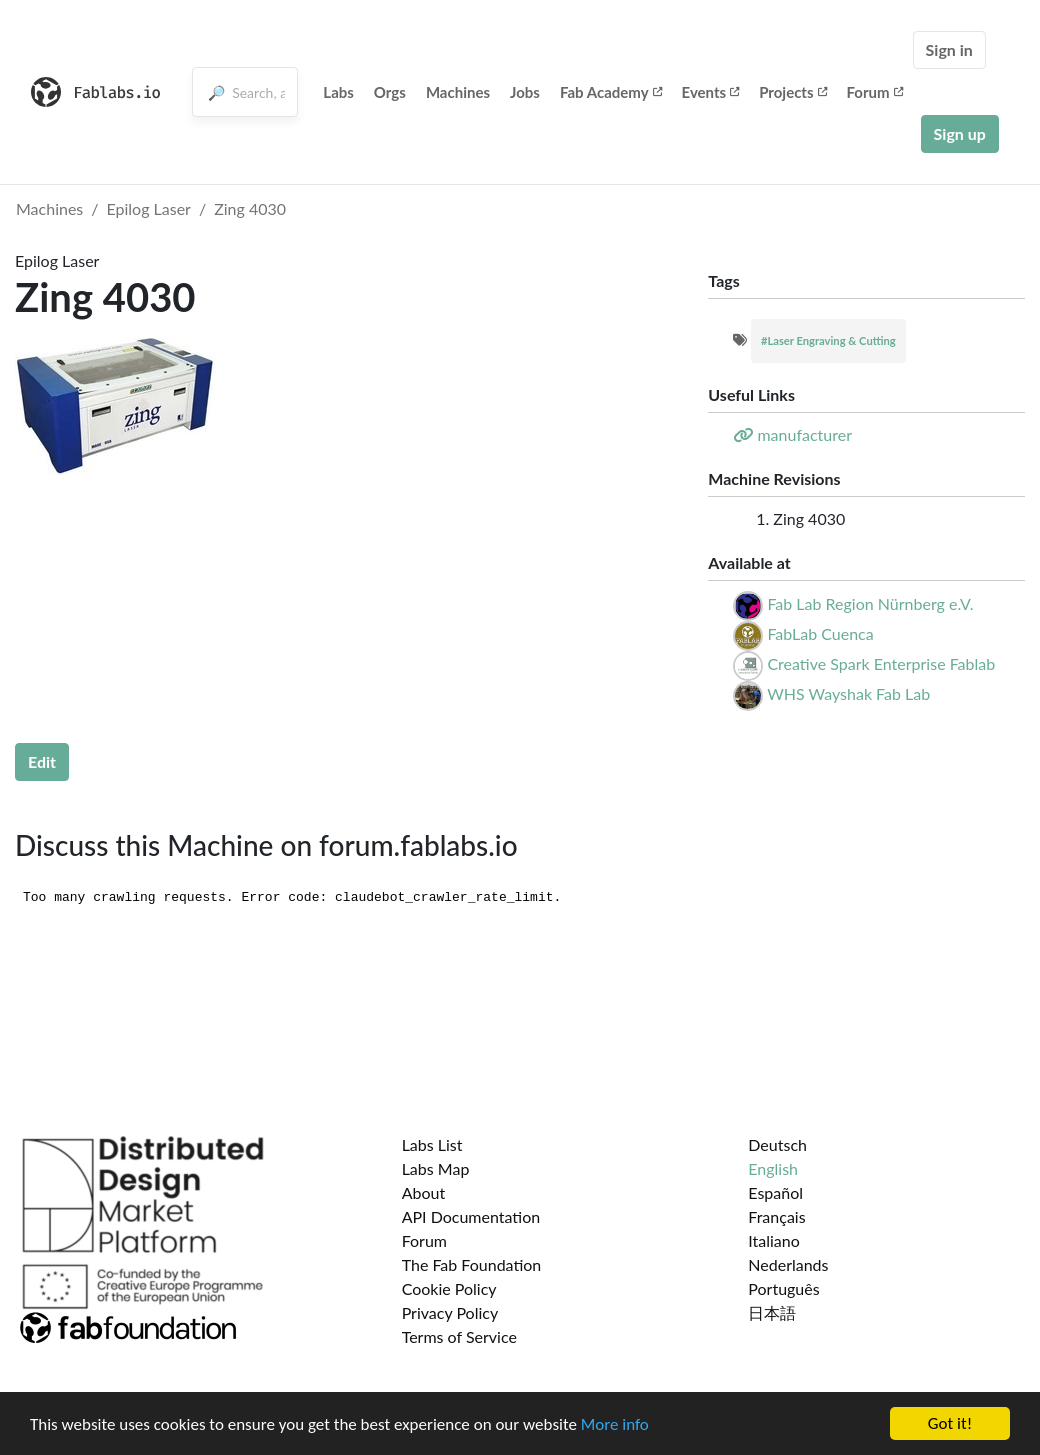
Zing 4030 (250, 208)
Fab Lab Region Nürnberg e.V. (870, 603)
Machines (458, 92)
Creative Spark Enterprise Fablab (881, 663)
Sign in (949, 49)
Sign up (960, 133)
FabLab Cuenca (820, 633)
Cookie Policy (449, 1288)
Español (775, 1192)
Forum (875, 92)
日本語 (772, 1312)
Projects (792, 92)
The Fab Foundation (472, 1264)
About (424, 1192)
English (773, 1168)
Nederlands (788, 1264)
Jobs (525, 92)
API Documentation (471, 1216)
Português (783, 1288)
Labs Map (436, 1168)
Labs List (432, 1144)
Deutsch (777, 1144)
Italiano (774, 1240)
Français (776, 1216)
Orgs (390, 92)
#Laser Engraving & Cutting (828, 340)
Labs (338, 92)
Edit (42, 761)
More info (615, 1424)
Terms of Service (459, 1336)
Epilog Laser (149, 208)
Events (711, 92)
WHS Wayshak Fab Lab (848, 693)
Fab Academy (611, 92)
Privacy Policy (450, 1312)
